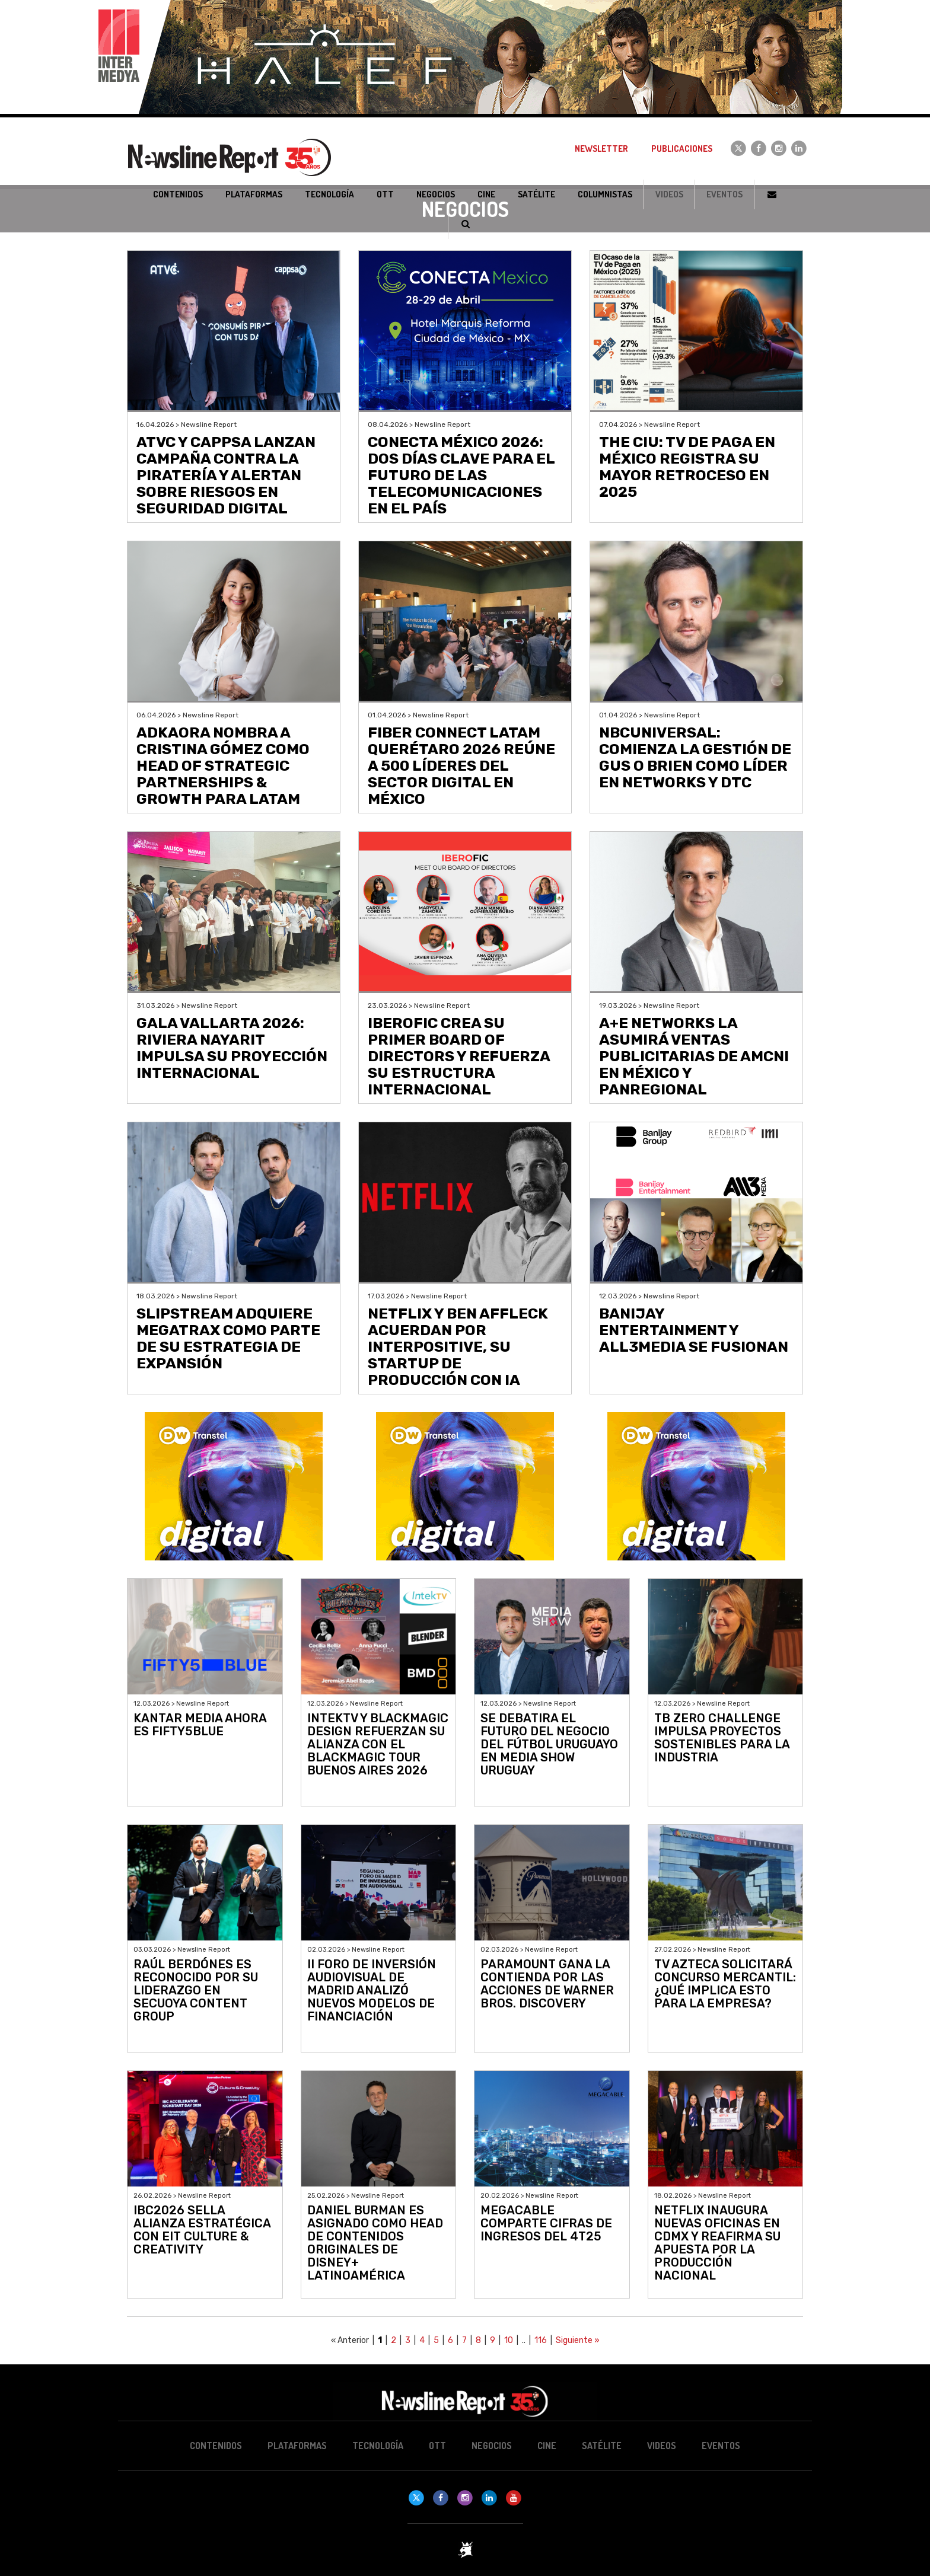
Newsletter (601, 148)
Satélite (602, 2445)
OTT (437, 2445)
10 (508, 2340)
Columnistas (605, 194)
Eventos (724, 194)
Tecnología (377, 2445)
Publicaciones (681, 148)
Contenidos (216, 2445)
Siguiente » (578, 2340)
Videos (669, 194)
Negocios (492, 2445)
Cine (546, 2445)
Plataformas (297, 2445)
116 (540, 2340)
